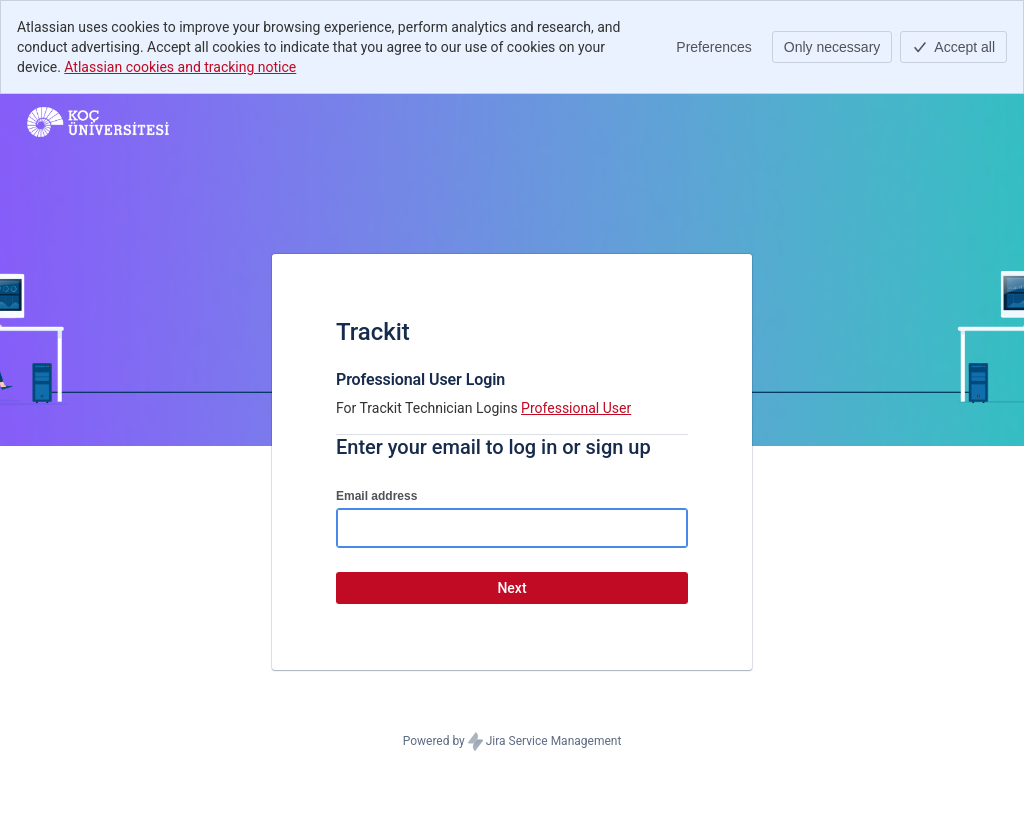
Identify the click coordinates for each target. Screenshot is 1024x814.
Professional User (576, 408)
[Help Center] (98, 122)
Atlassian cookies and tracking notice (180, 67)
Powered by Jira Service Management (512, 742)
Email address (376, 496)
